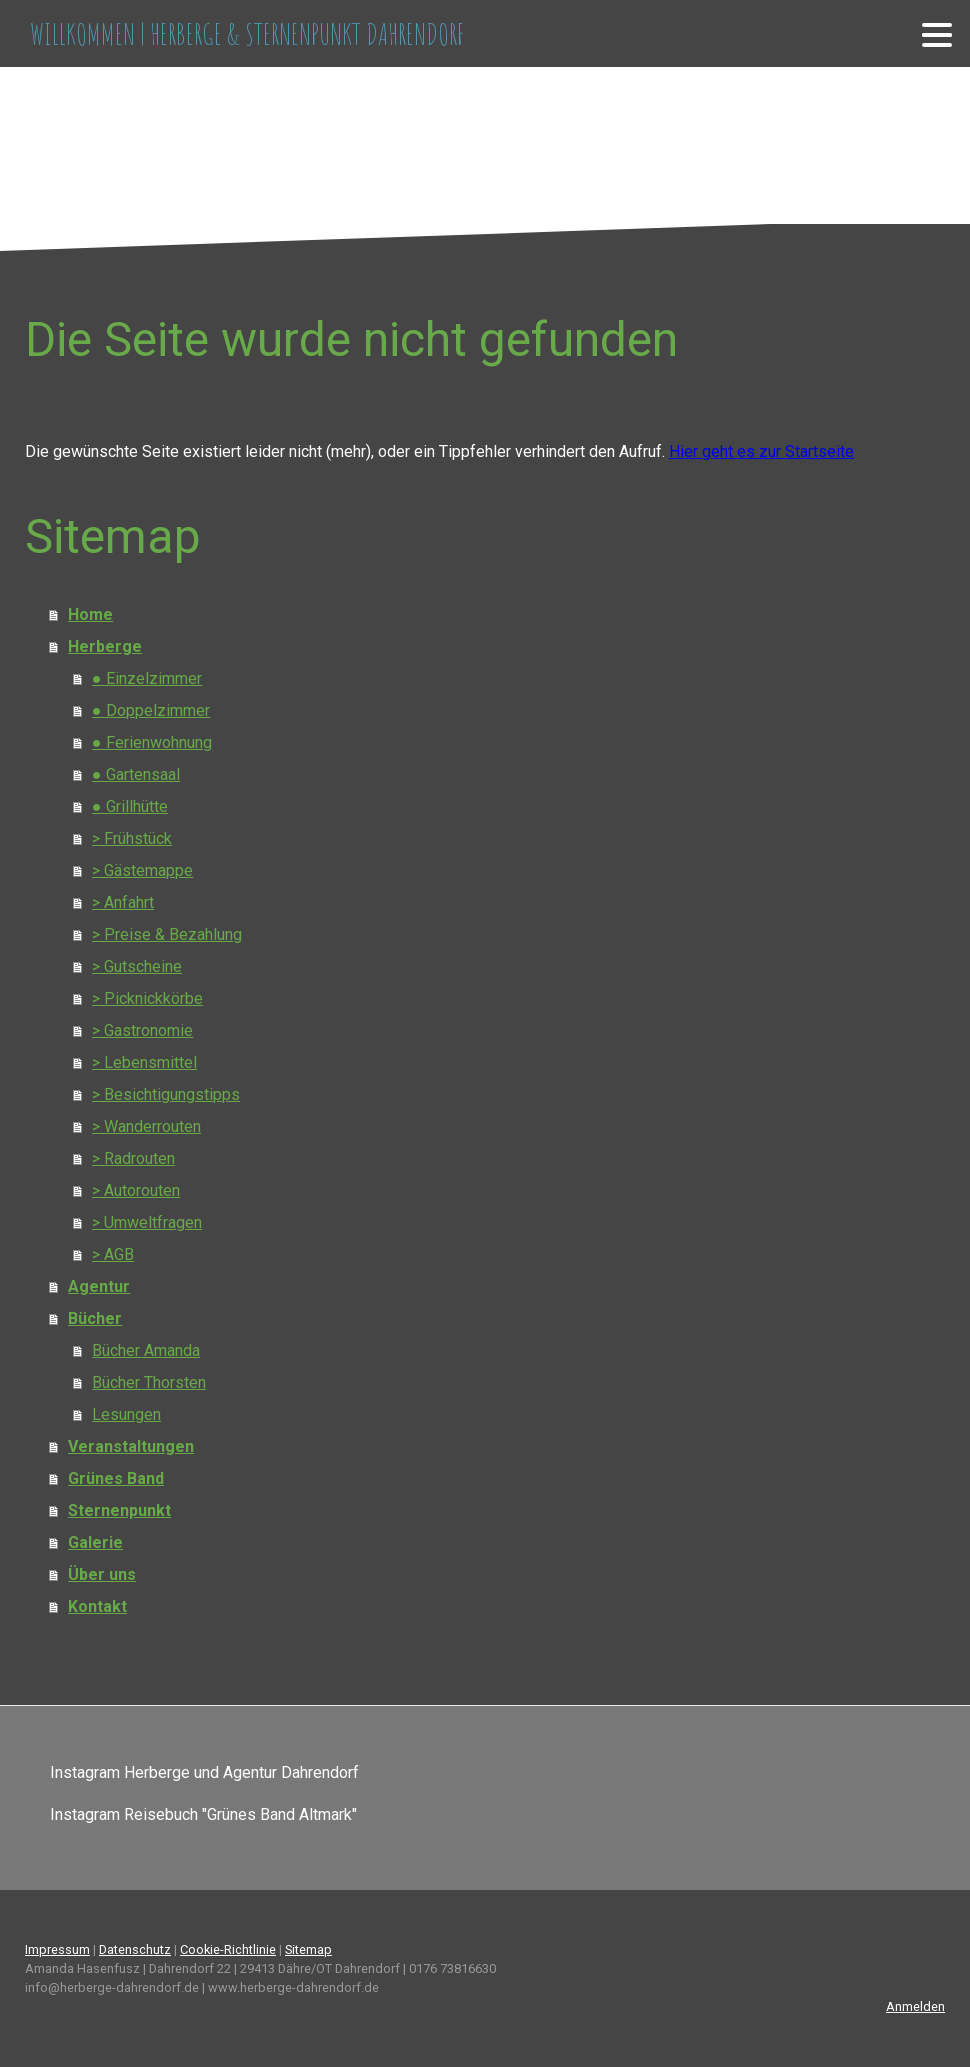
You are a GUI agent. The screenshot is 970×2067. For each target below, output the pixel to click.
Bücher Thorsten (149, 1382)
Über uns (102, 1574)
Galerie (95, 1542)
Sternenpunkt (119, 1510)
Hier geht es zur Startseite (761, 451)
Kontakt (97, 1606)
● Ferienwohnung (152, 742)
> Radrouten (133, 1158)
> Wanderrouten (146, 1126)
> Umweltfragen (147, 1222)
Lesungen (126, 1414)
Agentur (99, 1286)
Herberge (105, 646)
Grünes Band (116, 1478)
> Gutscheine (137, 966)
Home (90, 614)
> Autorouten (136, 1190)
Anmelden (915, 2006)
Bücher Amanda (146, 1350)
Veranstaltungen (131, 1446)
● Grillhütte (130, 806)
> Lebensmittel (144, 1062)
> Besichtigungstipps (166, 1094)
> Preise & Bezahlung (167, 934)
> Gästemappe (142, 870)
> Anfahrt (123, 902)
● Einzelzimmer (147, 678)
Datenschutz (135, 1949)
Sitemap (308, 1949)
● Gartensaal (136, 774)
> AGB (113, 1254)
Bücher (95, 1318)
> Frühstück (132, 838)
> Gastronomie (142, 1030)
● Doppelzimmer (151, 710)
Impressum (57, 1949)
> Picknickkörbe (147, 998)
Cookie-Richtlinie (228, 1949)
